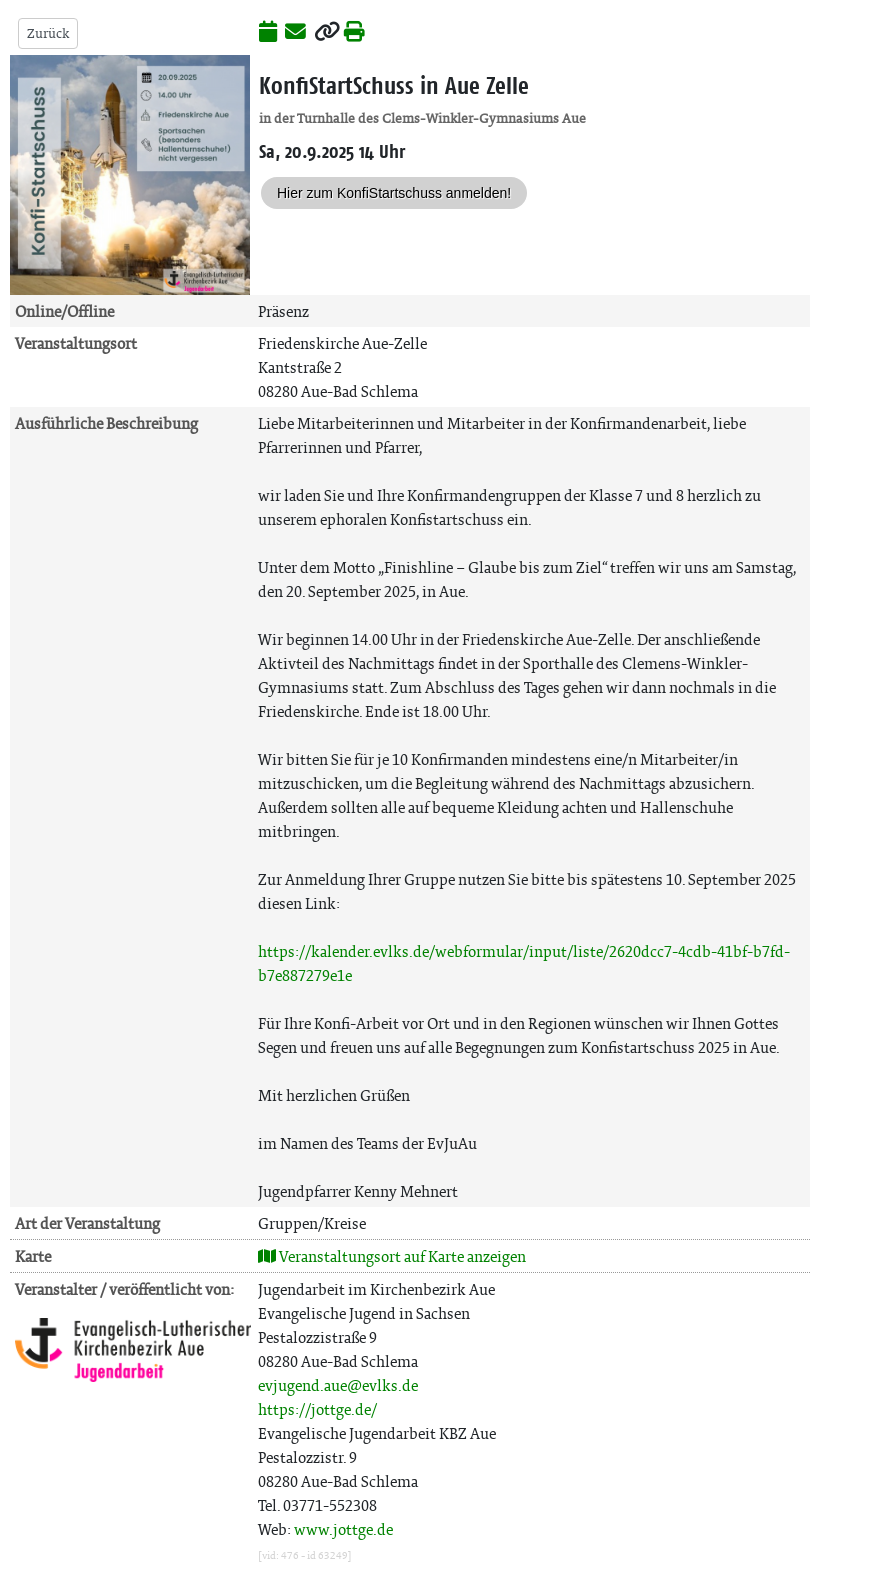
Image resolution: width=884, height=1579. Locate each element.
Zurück (48, 33)
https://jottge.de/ (317, 1409)
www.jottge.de (343, 1529)
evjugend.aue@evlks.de (338, 1385)
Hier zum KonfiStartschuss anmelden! (394, 193)
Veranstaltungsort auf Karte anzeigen (392, 1256)
